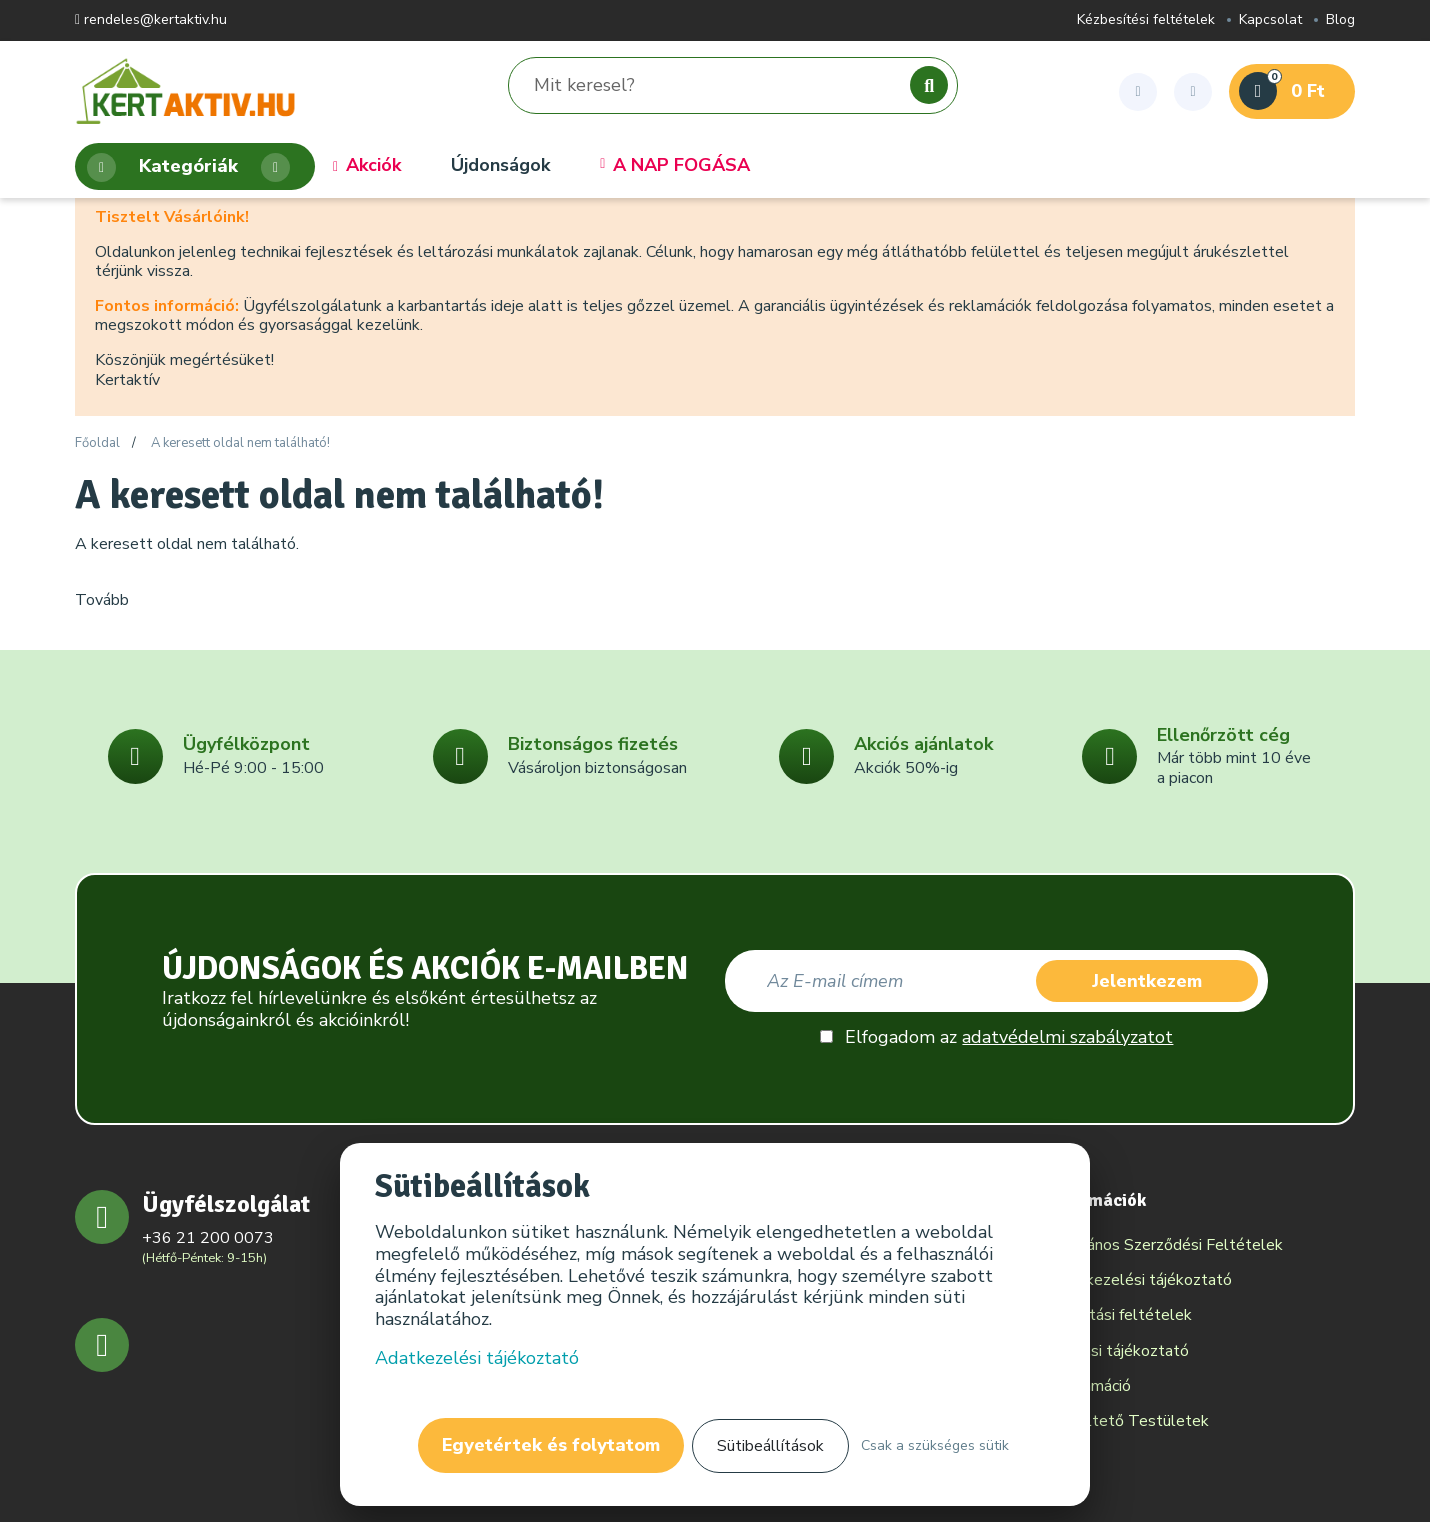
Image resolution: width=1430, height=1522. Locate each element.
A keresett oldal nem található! (240, 444)
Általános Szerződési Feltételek (1166, 1245)
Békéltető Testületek (1129, 1421)
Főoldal (97, 444)
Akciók (367, 166)
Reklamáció (1090, 1386)
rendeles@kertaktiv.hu (151, 20)
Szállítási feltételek (1121, 1315)
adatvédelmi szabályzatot (1067, 1037)
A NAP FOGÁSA (675, 166)
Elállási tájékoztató (1119, 1351)
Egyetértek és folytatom (551, 1445)
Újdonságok (500, 166)
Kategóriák (188, 167)
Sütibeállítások (770, 1446)
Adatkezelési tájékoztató (1141, 1280)
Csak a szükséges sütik (935, 1445)
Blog (1340, 20)
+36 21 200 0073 (208, 1238)
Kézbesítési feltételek (1146, 20)
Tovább (102, 600)
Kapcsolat (1270, 20)
